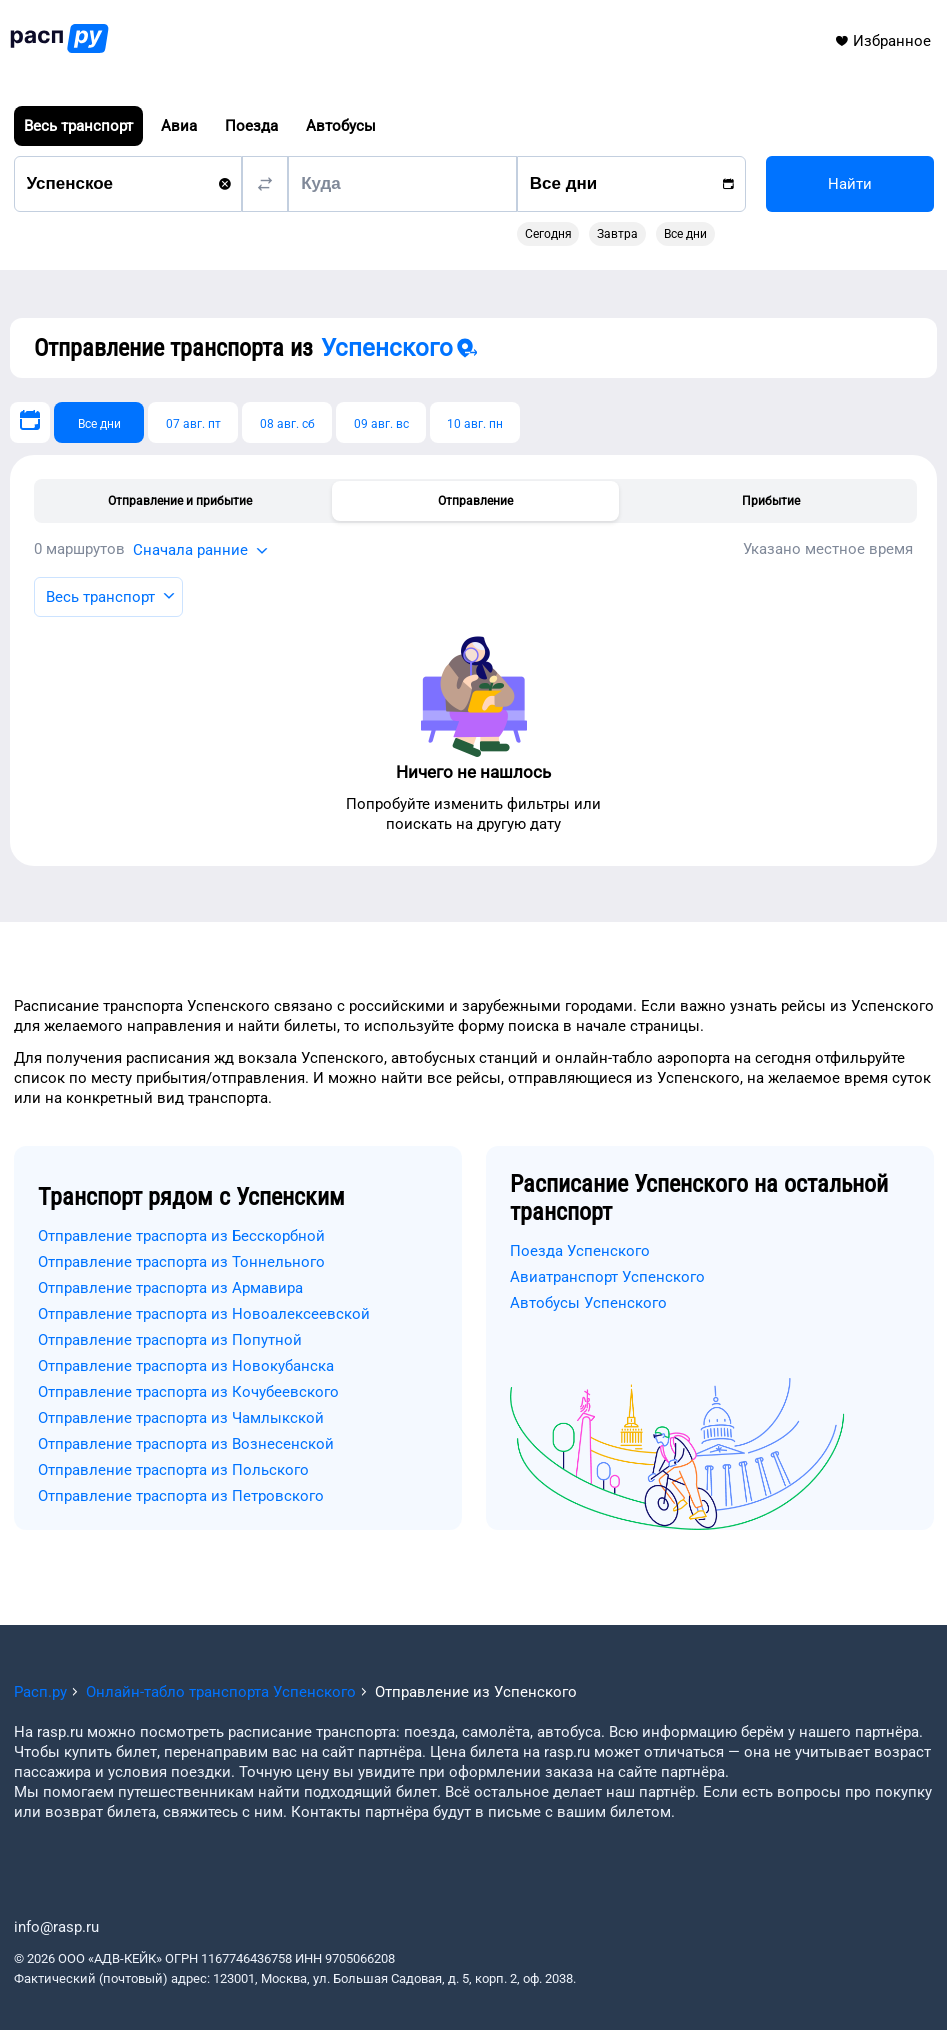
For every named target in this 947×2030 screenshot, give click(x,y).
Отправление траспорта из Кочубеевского (188, 1392)
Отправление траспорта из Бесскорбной (181, 1236)
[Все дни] (99, 422)
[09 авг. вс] (381, 422)
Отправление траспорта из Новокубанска (186, 1366)
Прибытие (771, 501)
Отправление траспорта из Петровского (181, 1496)
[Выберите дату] (30, 422)
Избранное (882, 41)
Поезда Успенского (580, 1251)
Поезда (251, 126)
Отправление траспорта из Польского (173, 1470)
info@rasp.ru (56, 1927)
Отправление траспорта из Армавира (170, 1288)
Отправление (475, 501)
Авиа (179, 126)
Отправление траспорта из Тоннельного (181, 1262)
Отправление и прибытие (180, 501)
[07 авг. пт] (193, 422)
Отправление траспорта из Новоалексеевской (204, 1314)
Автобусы (341, 126)
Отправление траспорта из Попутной (170, 1340)
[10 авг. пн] (475, 422)
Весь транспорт (78, 126)
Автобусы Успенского (588, 1303)
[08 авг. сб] (287, 422)
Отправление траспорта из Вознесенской (186, 1444)
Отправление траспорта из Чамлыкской (181, 1418)
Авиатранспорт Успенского (607, 1277)
